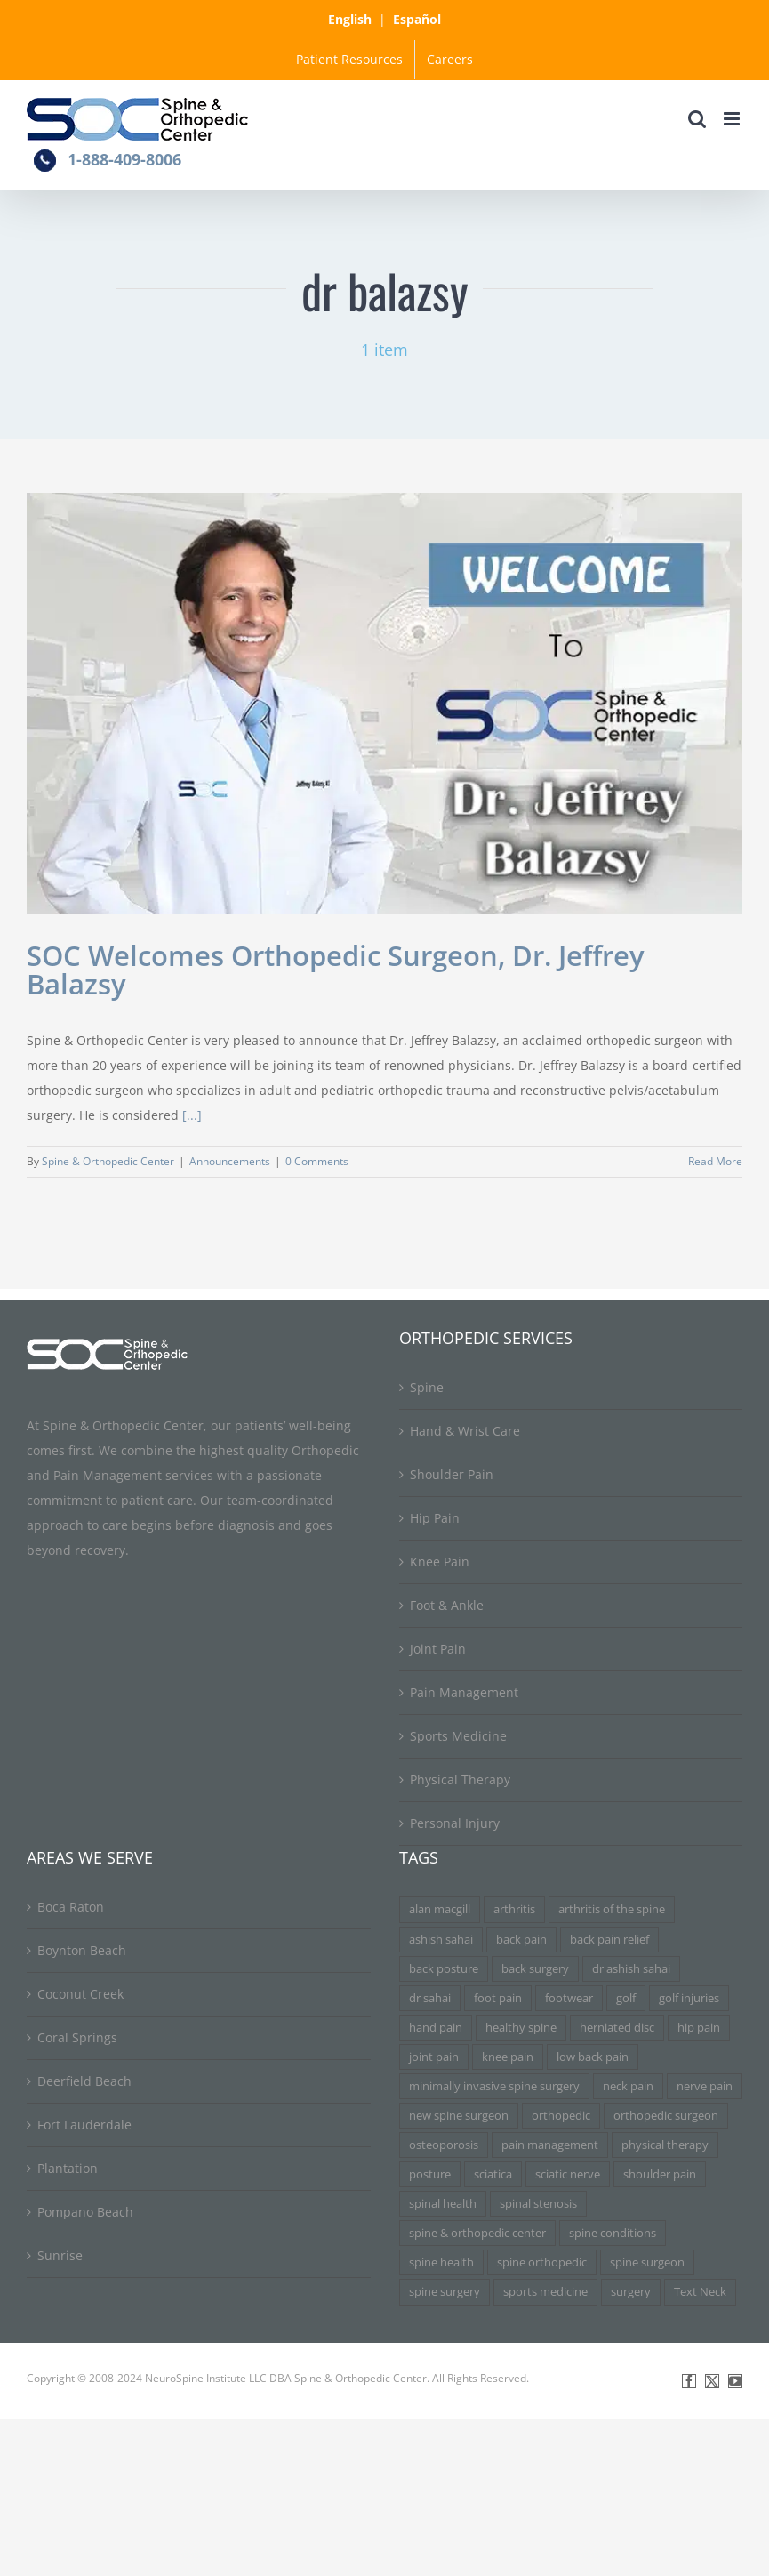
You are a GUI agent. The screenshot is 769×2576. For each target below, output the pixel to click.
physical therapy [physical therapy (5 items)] (665, 2145)
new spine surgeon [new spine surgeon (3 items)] (459, 2115)
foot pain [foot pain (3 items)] (498, 1998)
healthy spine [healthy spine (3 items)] (521, 2027)
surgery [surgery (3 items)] (631, 2291)
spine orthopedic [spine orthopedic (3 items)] (542, 2262)
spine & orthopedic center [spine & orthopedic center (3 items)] (477, 2233)
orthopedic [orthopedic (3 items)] (561, 2115)
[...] (192, 1115)
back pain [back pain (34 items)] (521, 1939)
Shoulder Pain (451, 1474)
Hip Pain (435, 1517)
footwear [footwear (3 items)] (569, 1998)
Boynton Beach (81, 1950)
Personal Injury (455, 1823)
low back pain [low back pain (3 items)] (593, 2057)
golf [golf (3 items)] (626, 1998)
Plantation (67, 2168)
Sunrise (60, 2255)
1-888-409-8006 (124, 159)
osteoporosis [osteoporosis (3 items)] (443, 2145)
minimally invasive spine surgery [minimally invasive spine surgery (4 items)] (494, 2086)
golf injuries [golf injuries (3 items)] (689, 1998)
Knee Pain (439, 1561)
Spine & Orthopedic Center (108, 1161)
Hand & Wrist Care (465, 1430)
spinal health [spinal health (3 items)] (443, 2203)
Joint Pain (438, 1648)
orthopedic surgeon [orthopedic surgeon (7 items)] (665, 2115)
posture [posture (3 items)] (430, 2174)
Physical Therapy (460, 1779)
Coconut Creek (80, 1993)
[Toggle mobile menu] (733, 118)
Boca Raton (70, 1906)
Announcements (229, 1161)
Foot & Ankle (447, 1605)
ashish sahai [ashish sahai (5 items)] (441, 1939)
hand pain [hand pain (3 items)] (435, 2027)
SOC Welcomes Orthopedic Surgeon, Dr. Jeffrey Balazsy (336, 969)
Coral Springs (77, 2037)
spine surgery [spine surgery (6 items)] (444, 2291)
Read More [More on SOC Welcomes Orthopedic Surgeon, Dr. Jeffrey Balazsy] (715, 1161)
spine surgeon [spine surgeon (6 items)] (647, 2262)
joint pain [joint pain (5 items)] (434, 2057)
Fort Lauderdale (84, 2124)
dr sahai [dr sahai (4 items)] (430, 1998)
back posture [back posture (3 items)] (443, 1968)
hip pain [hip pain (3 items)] (698, 2027)
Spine (427, 1387)
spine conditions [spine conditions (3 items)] (612, 2233)
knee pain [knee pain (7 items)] (507, 2057)
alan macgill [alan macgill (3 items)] (439, 1909)
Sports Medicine (458, 1735)
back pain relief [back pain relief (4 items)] (609, 1939)
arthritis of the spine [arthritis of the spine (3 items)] (611, 1909)
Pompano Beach (85, 2211)
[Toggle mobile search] (697, 118)
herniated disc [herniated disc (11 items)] (617, 2027)
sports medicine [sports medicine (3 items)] (545, 2291)
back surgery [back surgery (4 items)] (535, 1968)
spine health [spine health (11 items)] (441, 2262)
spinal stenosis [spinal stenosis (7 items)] (538, 2203)
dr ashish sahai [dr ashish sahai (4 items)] (631, 1968)
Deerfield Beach (84, 2081)
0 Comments (316, 1161)
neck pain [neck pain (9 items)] (628, 2086)
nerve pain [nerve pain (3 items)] (705, 2086)
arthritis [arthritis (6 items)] (514, 1909)
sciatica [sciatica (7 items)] (493, 2174)
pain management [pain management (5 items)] (549, 2145)
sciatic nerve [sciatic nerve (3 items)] (567, 2174)
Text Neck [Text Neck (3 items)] (700, 2291)
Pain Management (464, 1692)
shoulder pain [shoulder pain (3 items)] (659, 2174)
